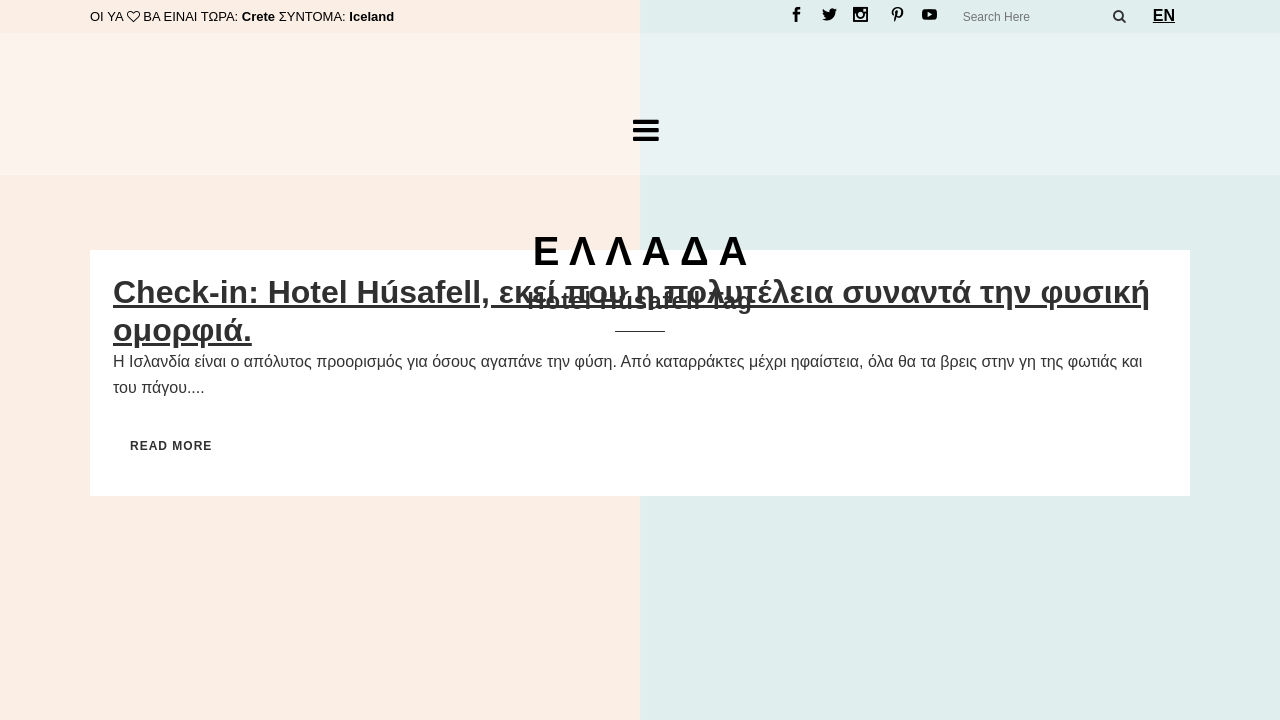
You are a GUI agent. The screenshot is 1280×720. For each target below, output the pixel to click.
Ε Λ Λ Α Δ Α (640, 251)
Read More (171, 446)
